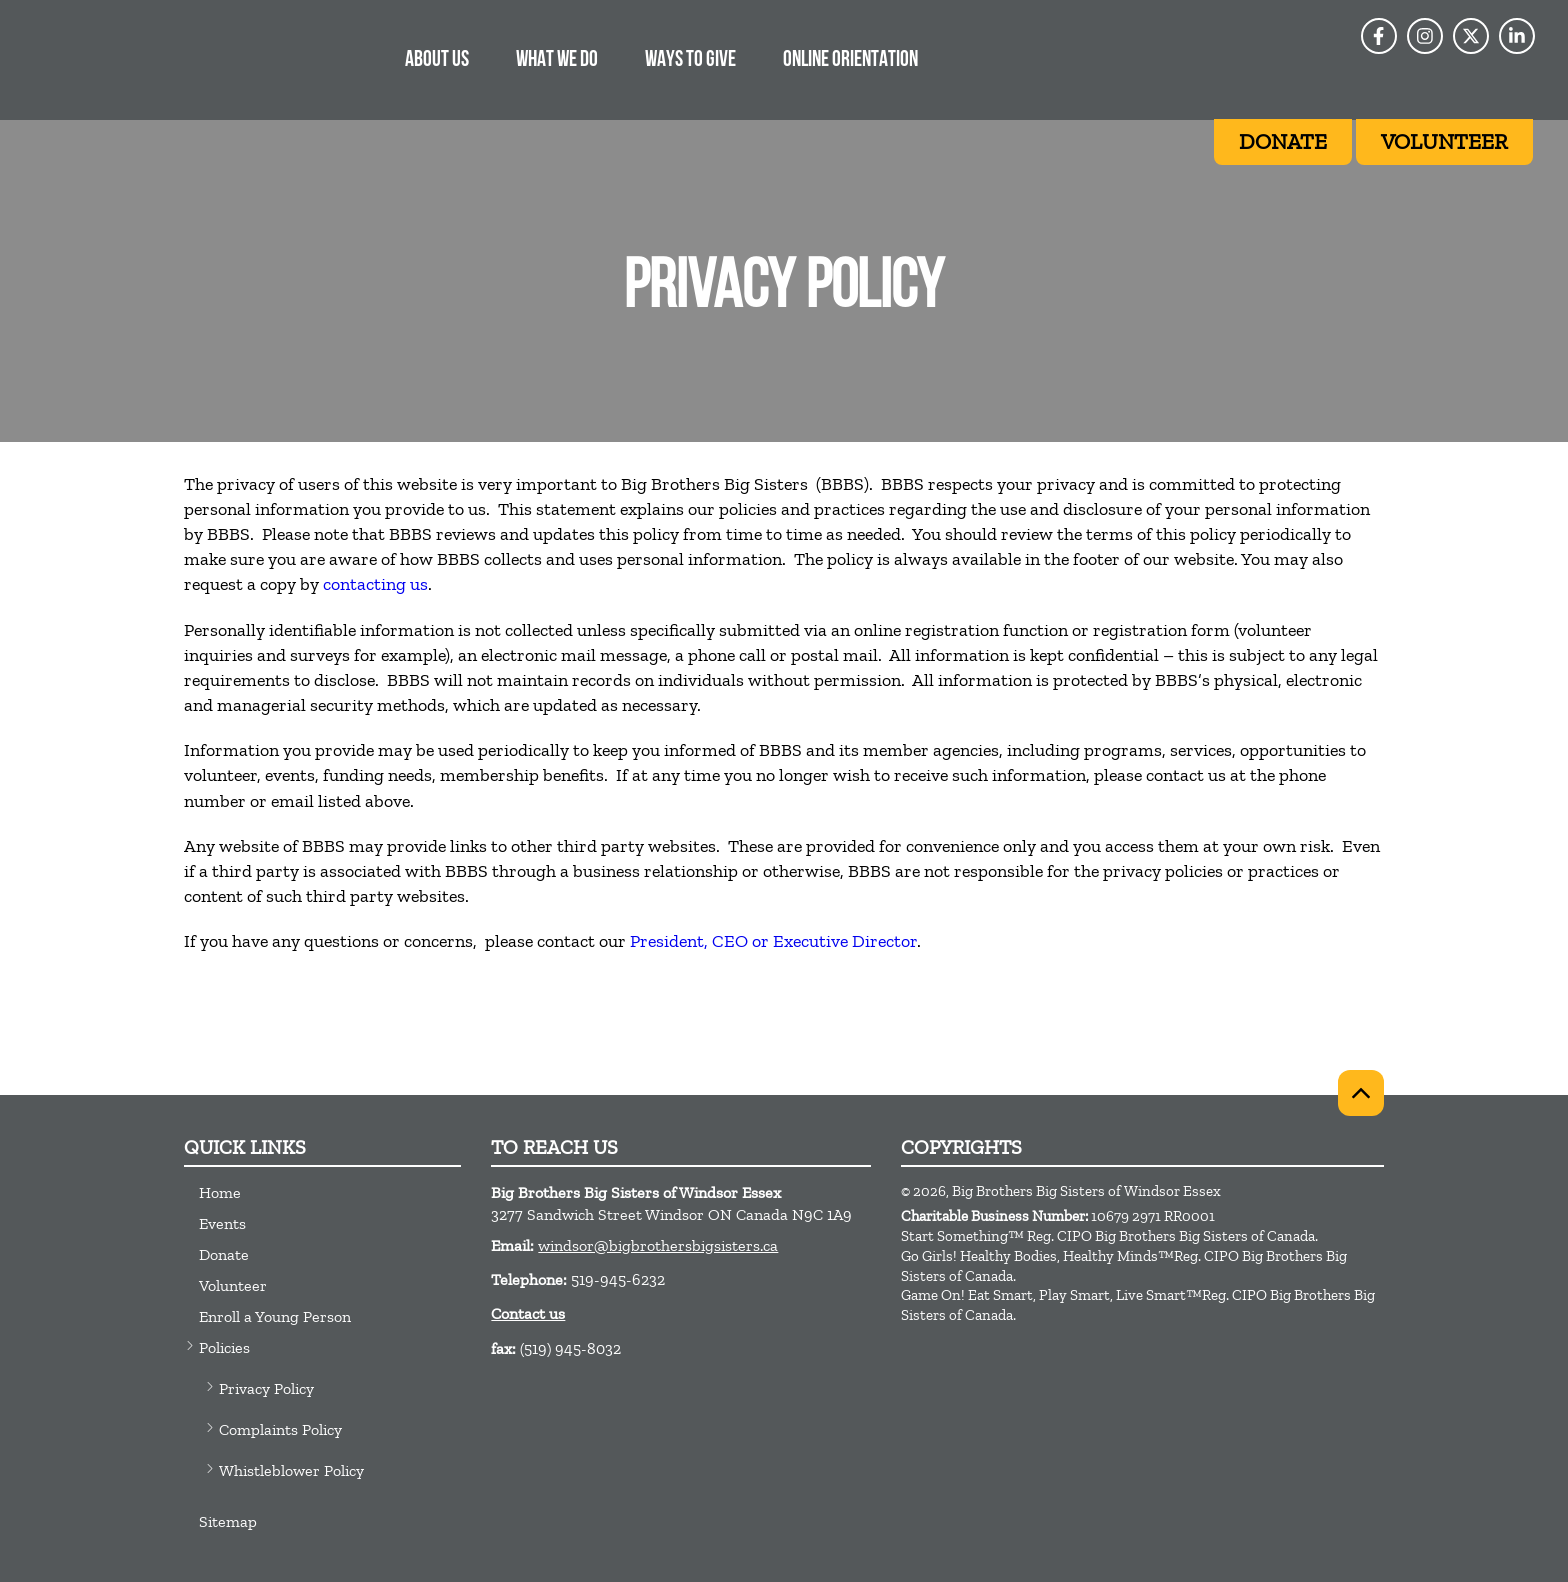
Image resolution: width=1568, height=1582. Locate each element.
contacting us (375, 584)
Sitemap (228, 1521)
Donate (224, 1254)
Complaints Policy (280, 1429)
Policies (224, 1347)
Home (220, 1192)
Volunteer (233, 1285)
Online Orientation (850, 60)
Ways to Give (690, 60)
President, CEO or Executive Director (773, 941)
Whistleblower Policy (291, 1470)
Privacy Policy (266, 1388)
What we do (557, 60)
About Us (437, 60)
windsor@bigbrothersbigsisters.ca (658, 1245)
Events (222, 1223)
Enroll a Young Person (275, 1316)
